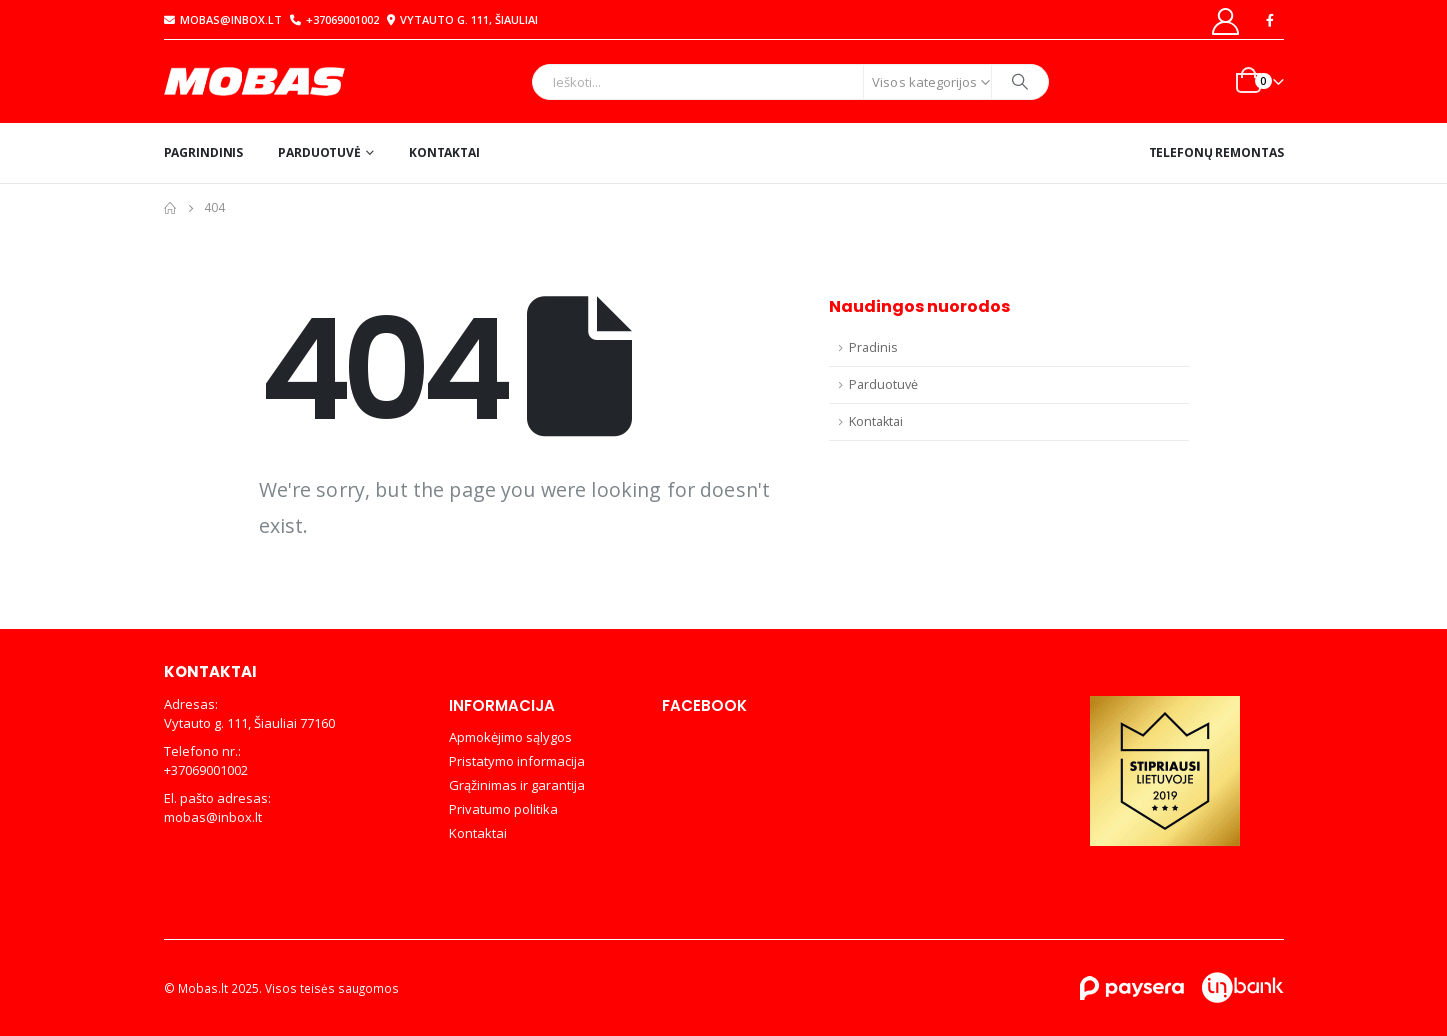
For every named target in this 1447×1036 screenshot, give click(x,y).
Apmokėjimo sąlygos (510, 737)
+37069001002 (334, 19)
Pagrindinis (204, 152)
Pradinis (873, 347)
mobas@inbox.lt (223, 19)
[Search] (1020, 82)
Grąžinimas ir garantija (517, 785)
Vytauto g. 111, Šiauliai (460, 19)
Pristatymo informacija (517, 761)
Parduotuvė (319, 152)
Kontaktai (444, 152)
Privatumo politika (503, 809)
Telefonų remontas (1216, 152)
